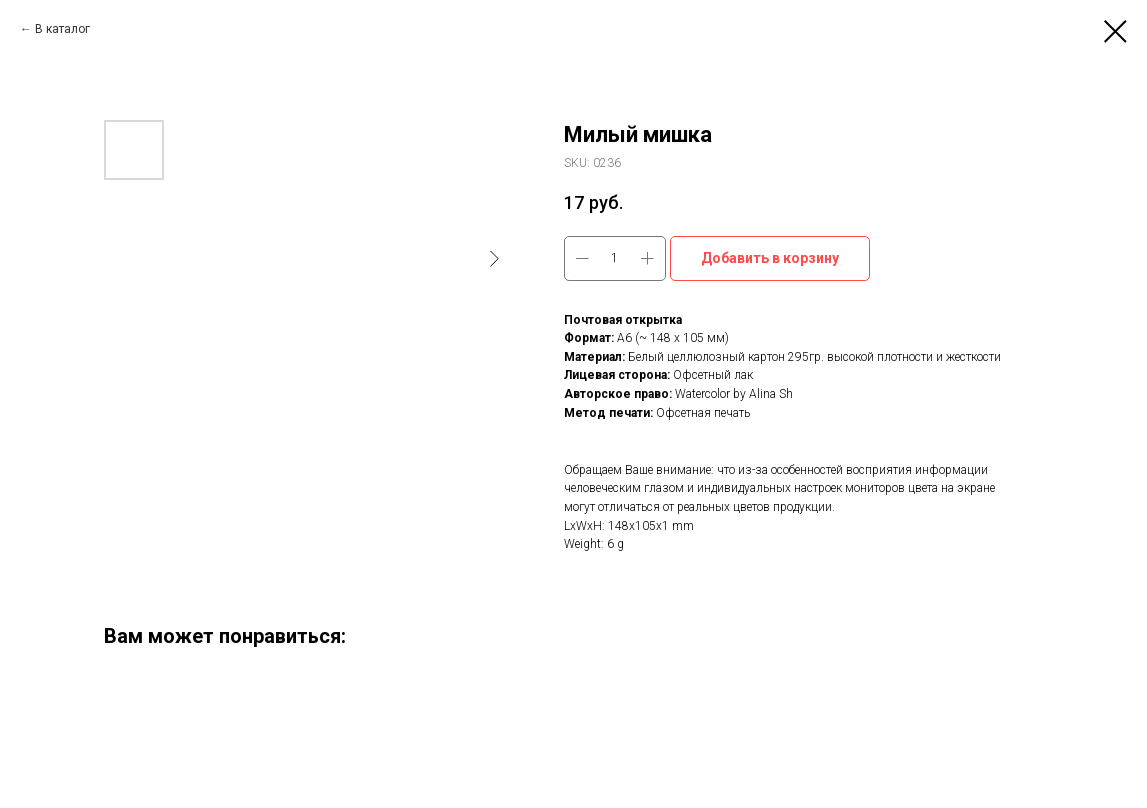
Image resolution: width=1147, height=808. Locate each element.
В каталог (62, 29)
